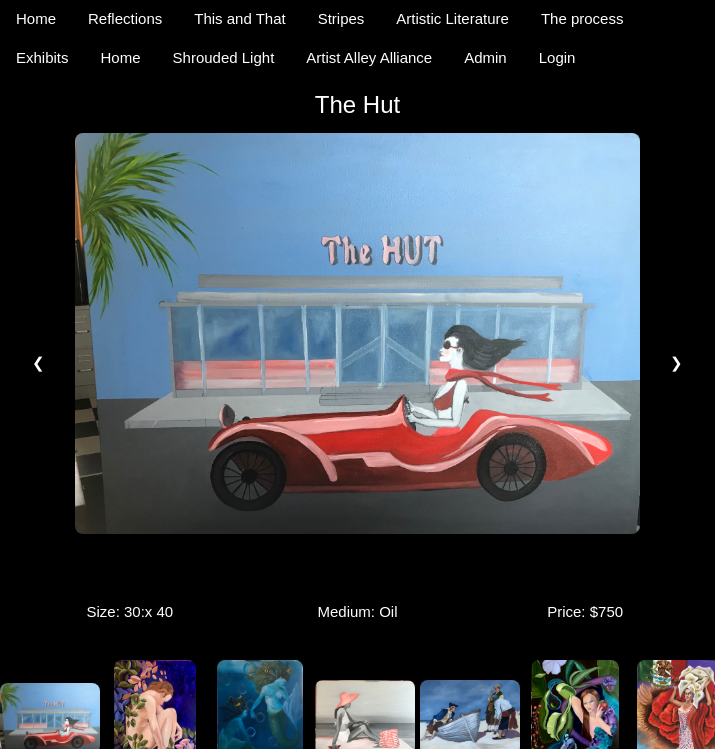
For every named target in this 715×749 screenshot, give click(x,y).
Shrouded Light (224, 57)
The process (582, 18)
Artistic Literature (452, 18)
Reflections (125, 18)
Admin (485, 57)
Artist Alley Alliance (369, 57)
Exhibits (42, 57)
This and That (239, 18)
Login (557, 57)
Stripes (341, 18)
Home (36, 18)
